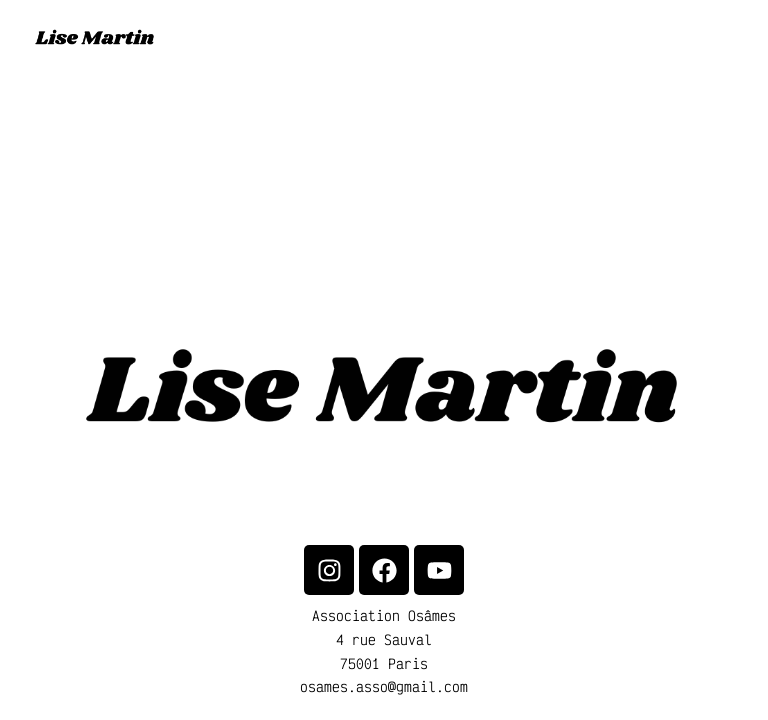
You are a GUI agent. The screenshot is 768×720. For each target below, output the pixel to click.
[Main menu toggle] (728, 40)
